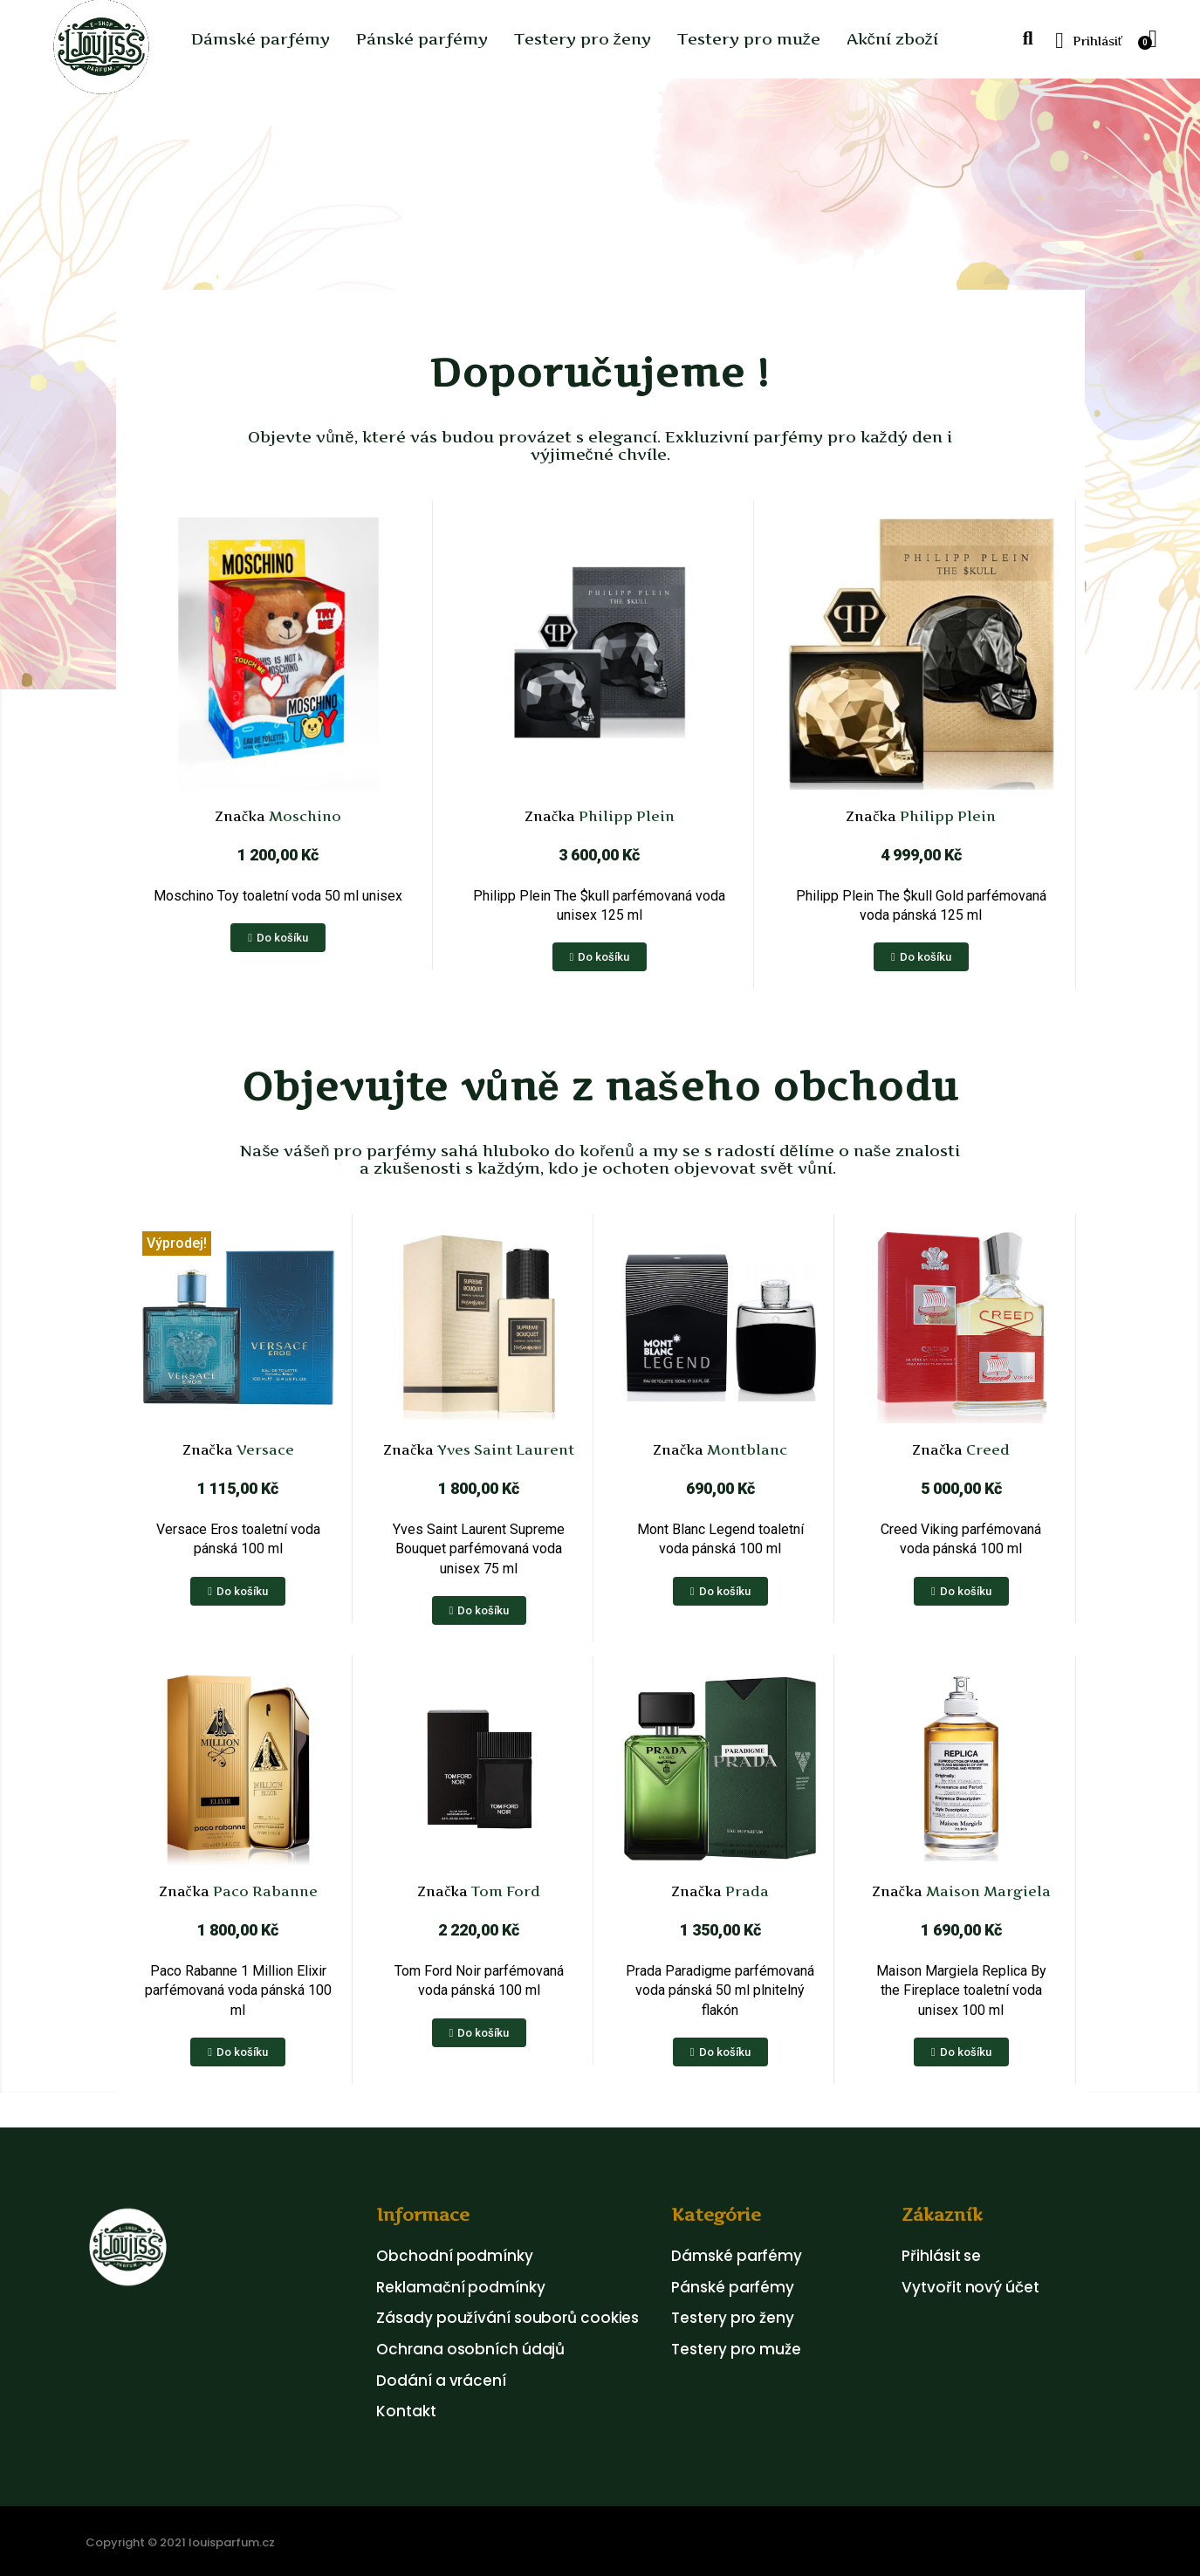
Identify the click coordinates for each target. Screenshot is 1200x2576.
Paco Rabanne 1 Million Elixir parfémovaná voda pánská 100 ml (238, 1990)
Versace (263, 1449)
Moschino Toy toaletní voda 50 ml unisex (278, 895)
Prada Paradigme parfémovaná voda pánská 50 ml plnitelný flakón (720, 1990)
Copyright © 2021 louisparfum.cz (180, 2542)
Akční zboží (892, 39)
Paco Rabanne (263, 1891)
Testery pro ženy (582, 39)
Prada (745, 1891)
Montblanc (745, 1449)
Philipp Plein (625, 816)
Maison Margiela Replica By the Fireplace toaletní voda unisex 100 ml (961, 1990)
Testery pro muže (748, 39)
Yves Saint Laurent (504, 1449)
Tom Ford (504, 1891)
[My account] (1088, 41)
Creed (986, 1449)
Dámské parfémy (260, 39)
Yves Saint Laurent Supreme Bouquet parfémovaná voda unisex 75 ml (479, 1549)
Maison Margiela (986, 1891)
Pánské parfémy (422, 39)
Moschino (303, 816)
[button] (1027, 39)
